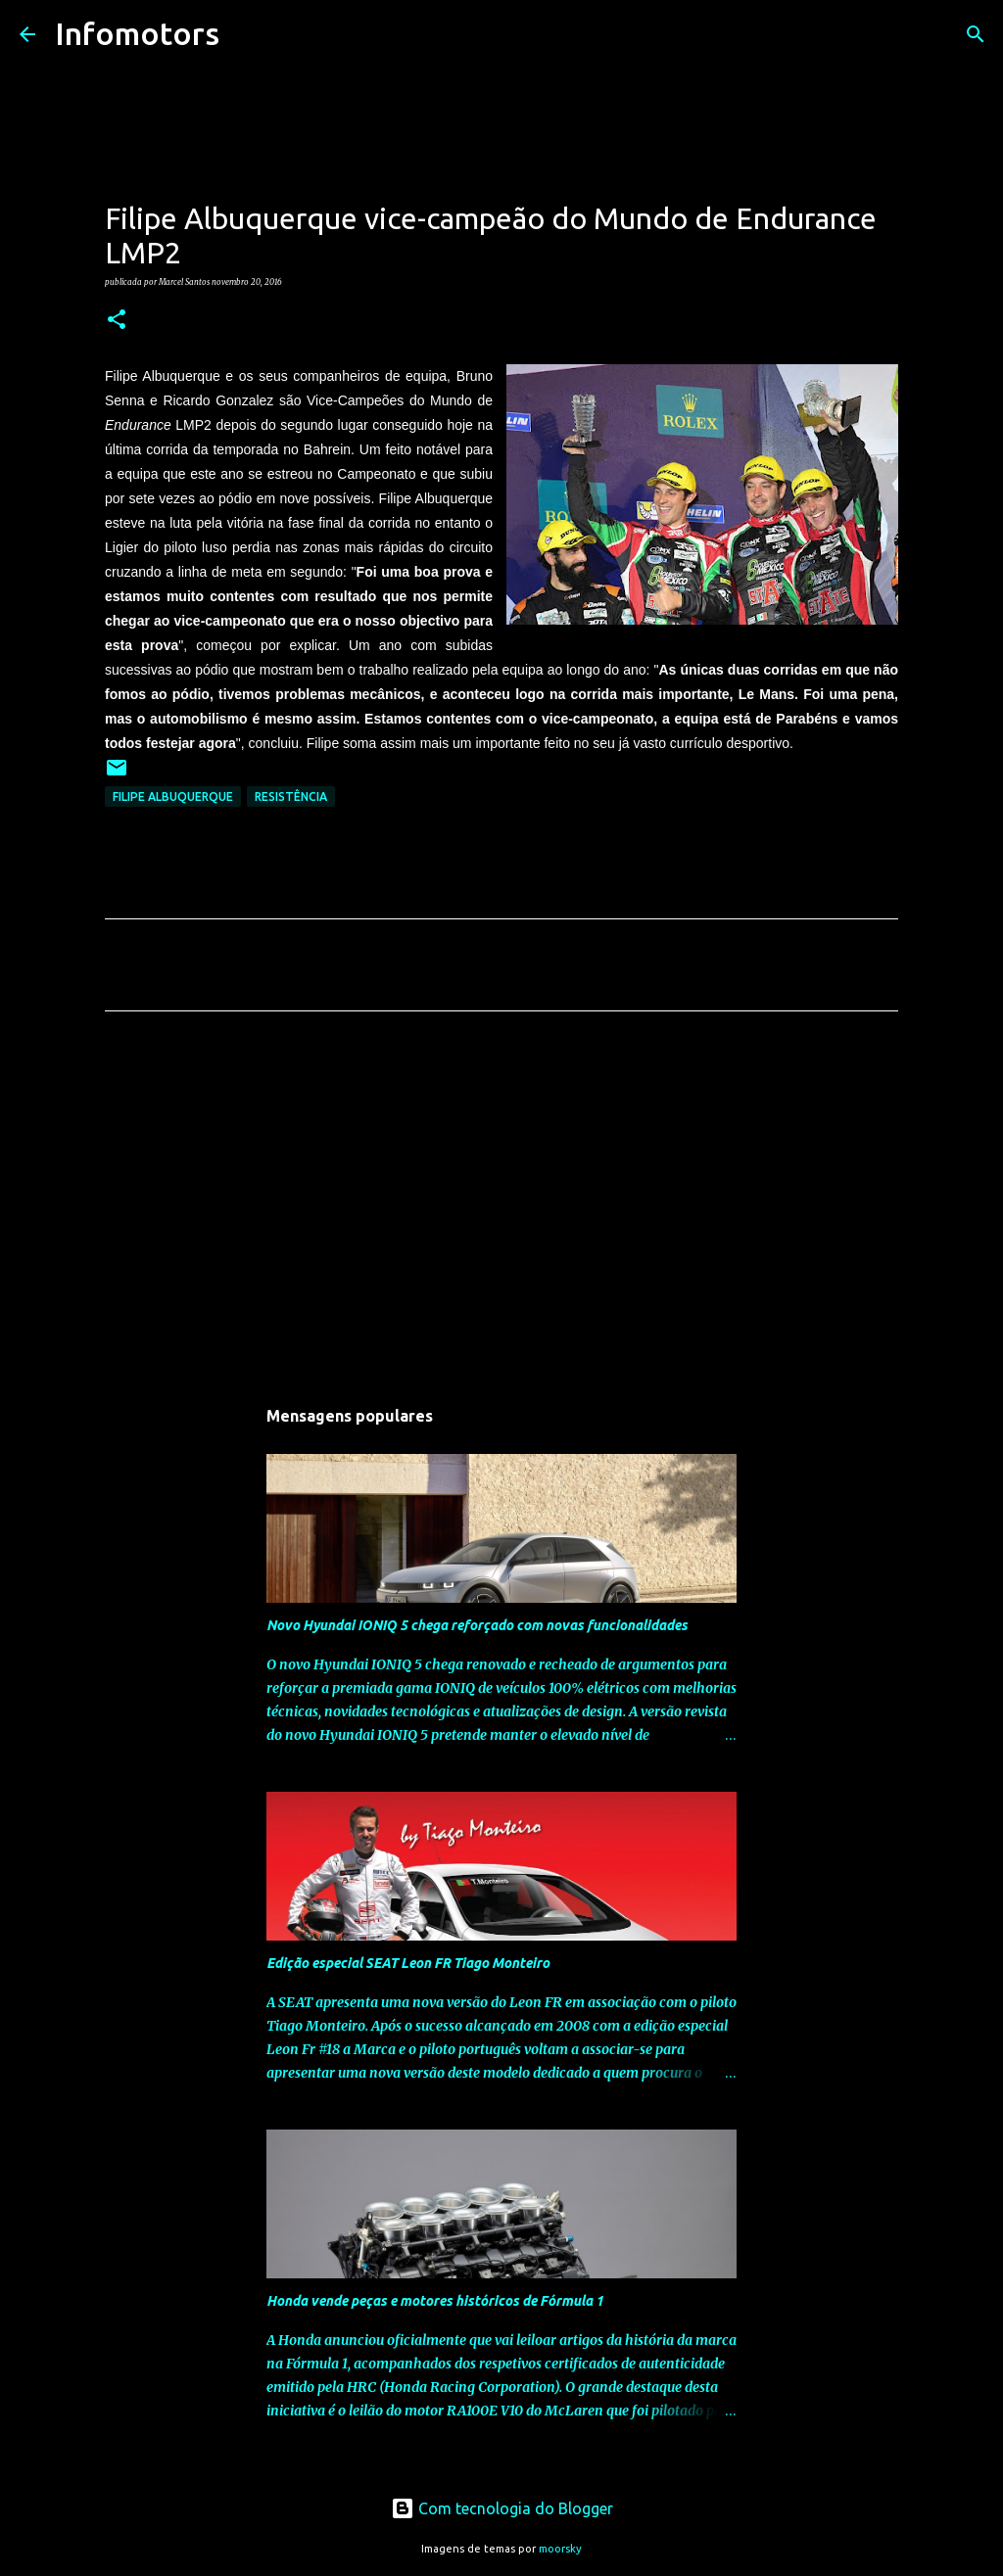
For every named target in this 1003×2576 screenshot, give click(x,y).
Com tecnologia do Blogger (502, 2508)
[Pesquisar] (247, 34)
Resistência (291, 796)
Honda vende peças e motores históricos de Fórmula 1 (434, 2301)
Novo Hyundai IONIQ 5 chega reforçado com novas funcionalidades (477, 1625)
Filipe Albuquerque (173, 796)
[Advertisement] (501, 1209)
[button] (116, 320)
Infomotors (137, 33)
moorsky (560, 2548)
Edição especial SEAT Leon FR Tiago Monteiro (407, 1963)
